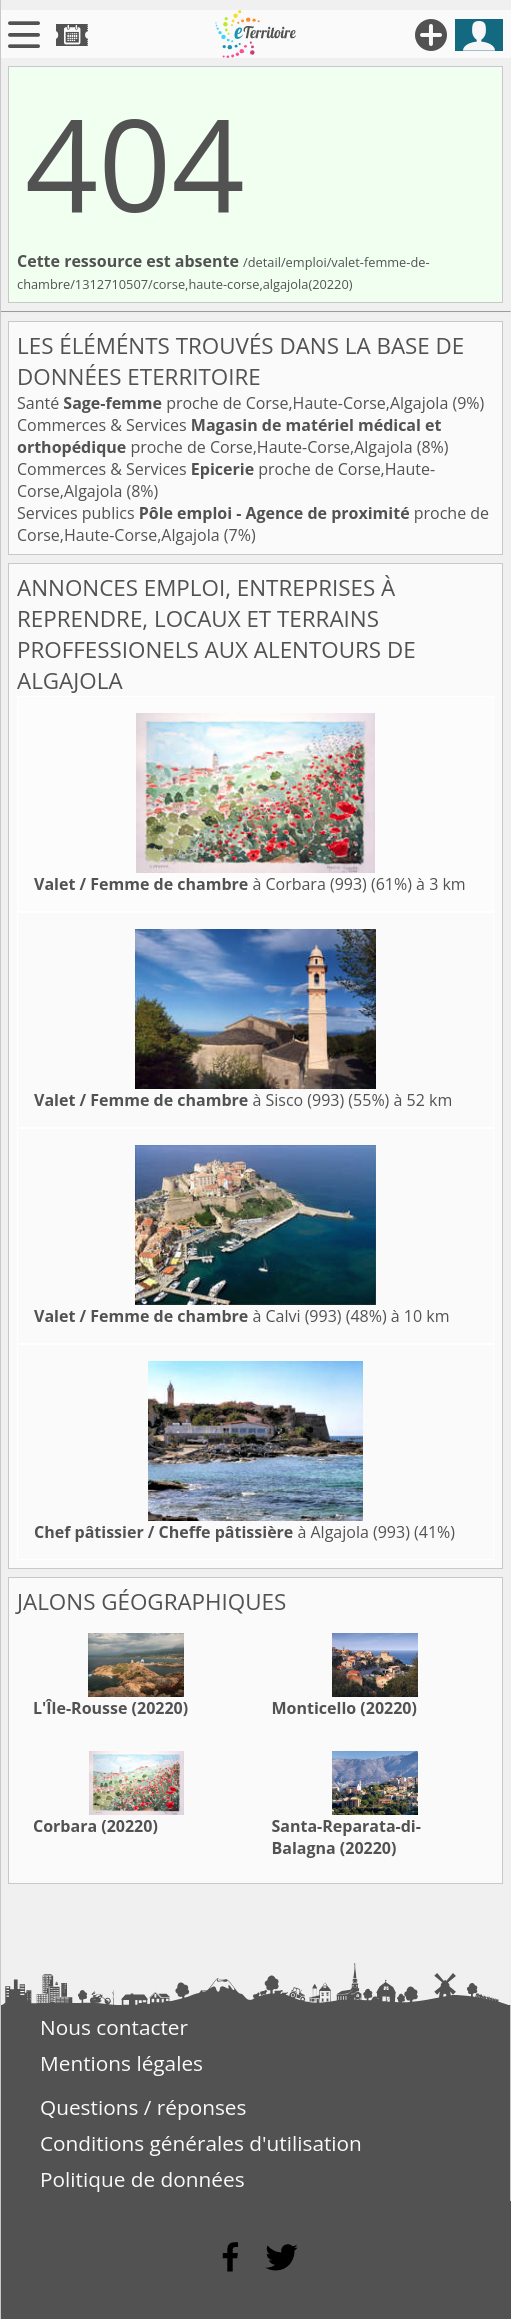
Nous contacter (114, 2027)
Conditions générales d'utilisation (201, 2143)
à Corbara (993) (200, 884)
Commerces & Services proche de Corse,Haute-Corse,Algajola (229, 436)
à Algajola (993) (222, 1532)
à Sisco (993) (189, 1100)
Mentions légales (121, 2063)
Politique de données (142, 2179)
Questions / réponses (143, 2107)
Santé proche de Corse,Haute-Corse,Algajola (234, 403)
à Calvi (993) (188, 1316)
